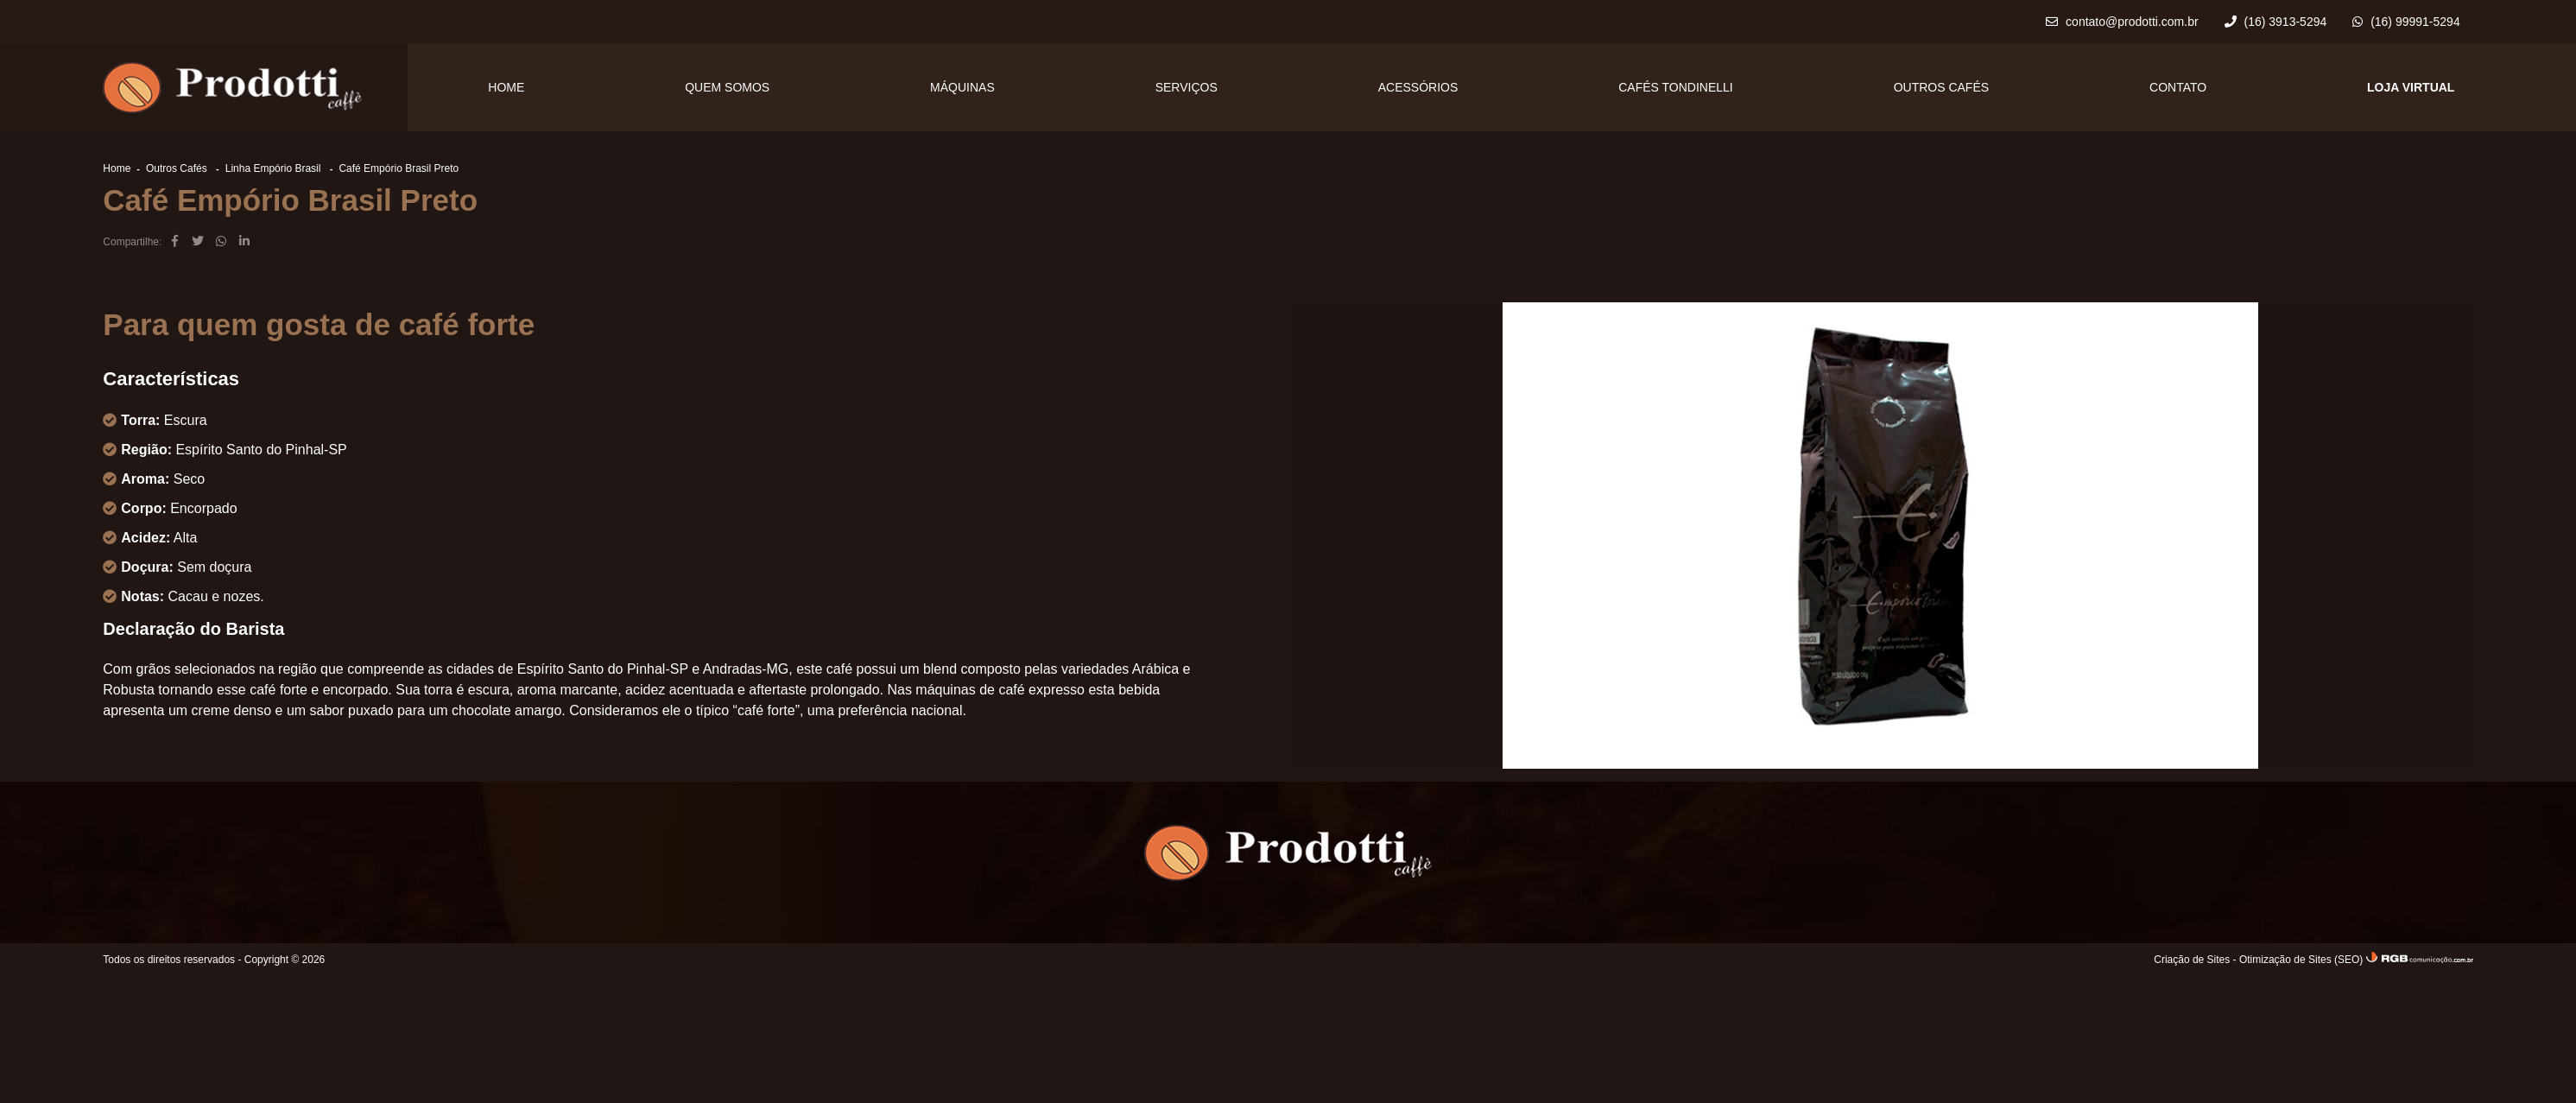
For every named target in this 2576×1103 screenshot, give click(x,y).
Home (506, 87)
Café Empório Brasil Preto (399, 168)
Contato (2177, 87)
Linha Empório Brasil (274, 168)
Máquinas (962, 87)
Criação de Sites (2192, 960)
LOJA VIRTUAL (2410, 87)
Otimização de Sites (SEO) (2301, 960)
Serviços (1186, 87)
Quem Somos (727, 87)
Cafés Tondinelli (1675, 87)
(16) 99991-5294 (2405, 22)
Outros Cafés (1941, 87)
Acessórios (1418, 87)
